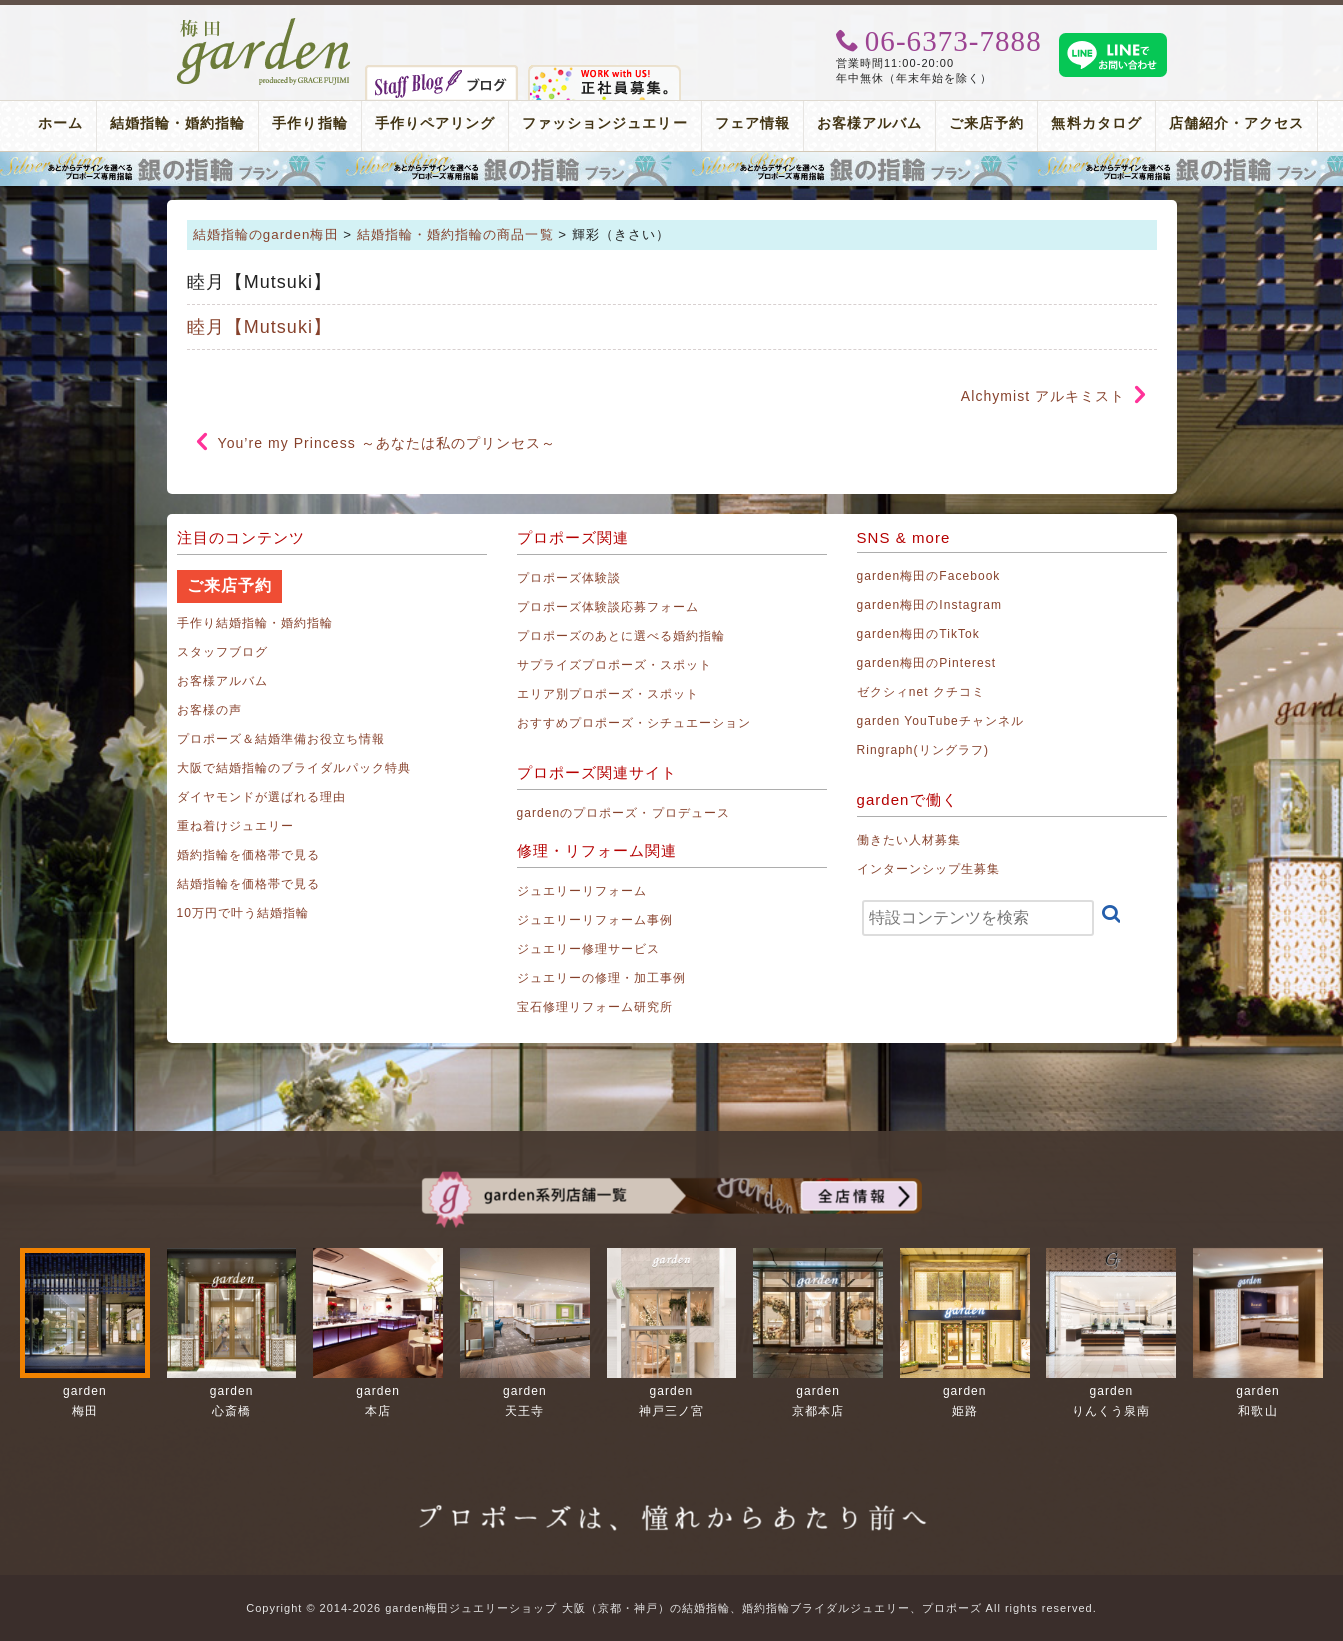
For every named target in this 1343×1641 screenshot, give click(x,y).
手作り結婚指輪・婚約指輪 (255, 623)
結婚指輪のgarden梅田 (266, 234)
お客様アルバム (869, 123)
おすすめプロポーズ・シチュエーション (634, 723)
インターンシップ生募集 (929, 869)
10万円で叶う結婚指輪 (243, 913)
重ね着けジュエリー (235, 826)
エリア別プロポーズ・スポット (608, 694)
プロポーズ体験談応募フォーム (608, 607)
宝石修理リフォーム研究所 (595, 1007)
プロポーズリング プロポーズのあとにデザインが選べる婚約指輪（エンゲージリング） (671, 169)
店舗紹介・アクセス (1236, 123)
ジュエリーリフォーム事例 (595, 920)
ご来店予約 (986, 123)
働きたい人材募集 (909, 840)
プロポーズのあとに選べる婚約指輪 (621, 636)
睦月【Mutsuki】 (260, 327)
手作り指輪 (309, 123)
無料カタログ (1096, 123)
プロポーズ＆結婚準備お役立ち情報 (281, 739)
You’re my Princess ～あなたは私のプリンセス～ (387, 443)
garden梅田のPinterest (927, 663)
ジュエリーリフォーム (582, 891)
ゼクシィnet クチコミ (921, 692)
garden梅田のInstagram (930, 605)
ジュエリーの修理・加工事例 (602, 978)
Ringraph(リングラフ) (923, 750)
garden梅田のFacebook (929, 576)
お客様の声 (209, 710)
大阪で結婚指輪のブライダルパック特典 (294, 768)
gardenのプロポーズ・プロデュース (623, 813)
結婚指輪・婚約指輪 (177, 123)
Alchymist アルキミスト (1043, 396)
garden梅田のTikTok (918, 634)
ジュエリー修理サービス (589, 949)
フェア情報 (752, 123)
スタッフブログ (222, 652)
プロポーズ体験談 (569, 578)
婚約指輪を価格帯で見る (249, 855)
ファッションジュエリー (605, 123)
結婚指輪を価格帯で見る (249, 884)
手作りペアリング (435, 123)
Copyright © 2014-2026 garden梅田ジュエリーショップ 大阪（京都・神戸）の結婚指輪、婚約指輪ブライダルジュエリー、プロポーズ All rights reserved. (671, 1608)
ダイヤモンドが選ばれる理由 (262, 797)
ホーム (60, 123)
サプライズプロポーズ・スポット (615, 665)
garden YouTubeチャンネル (941, 721)
